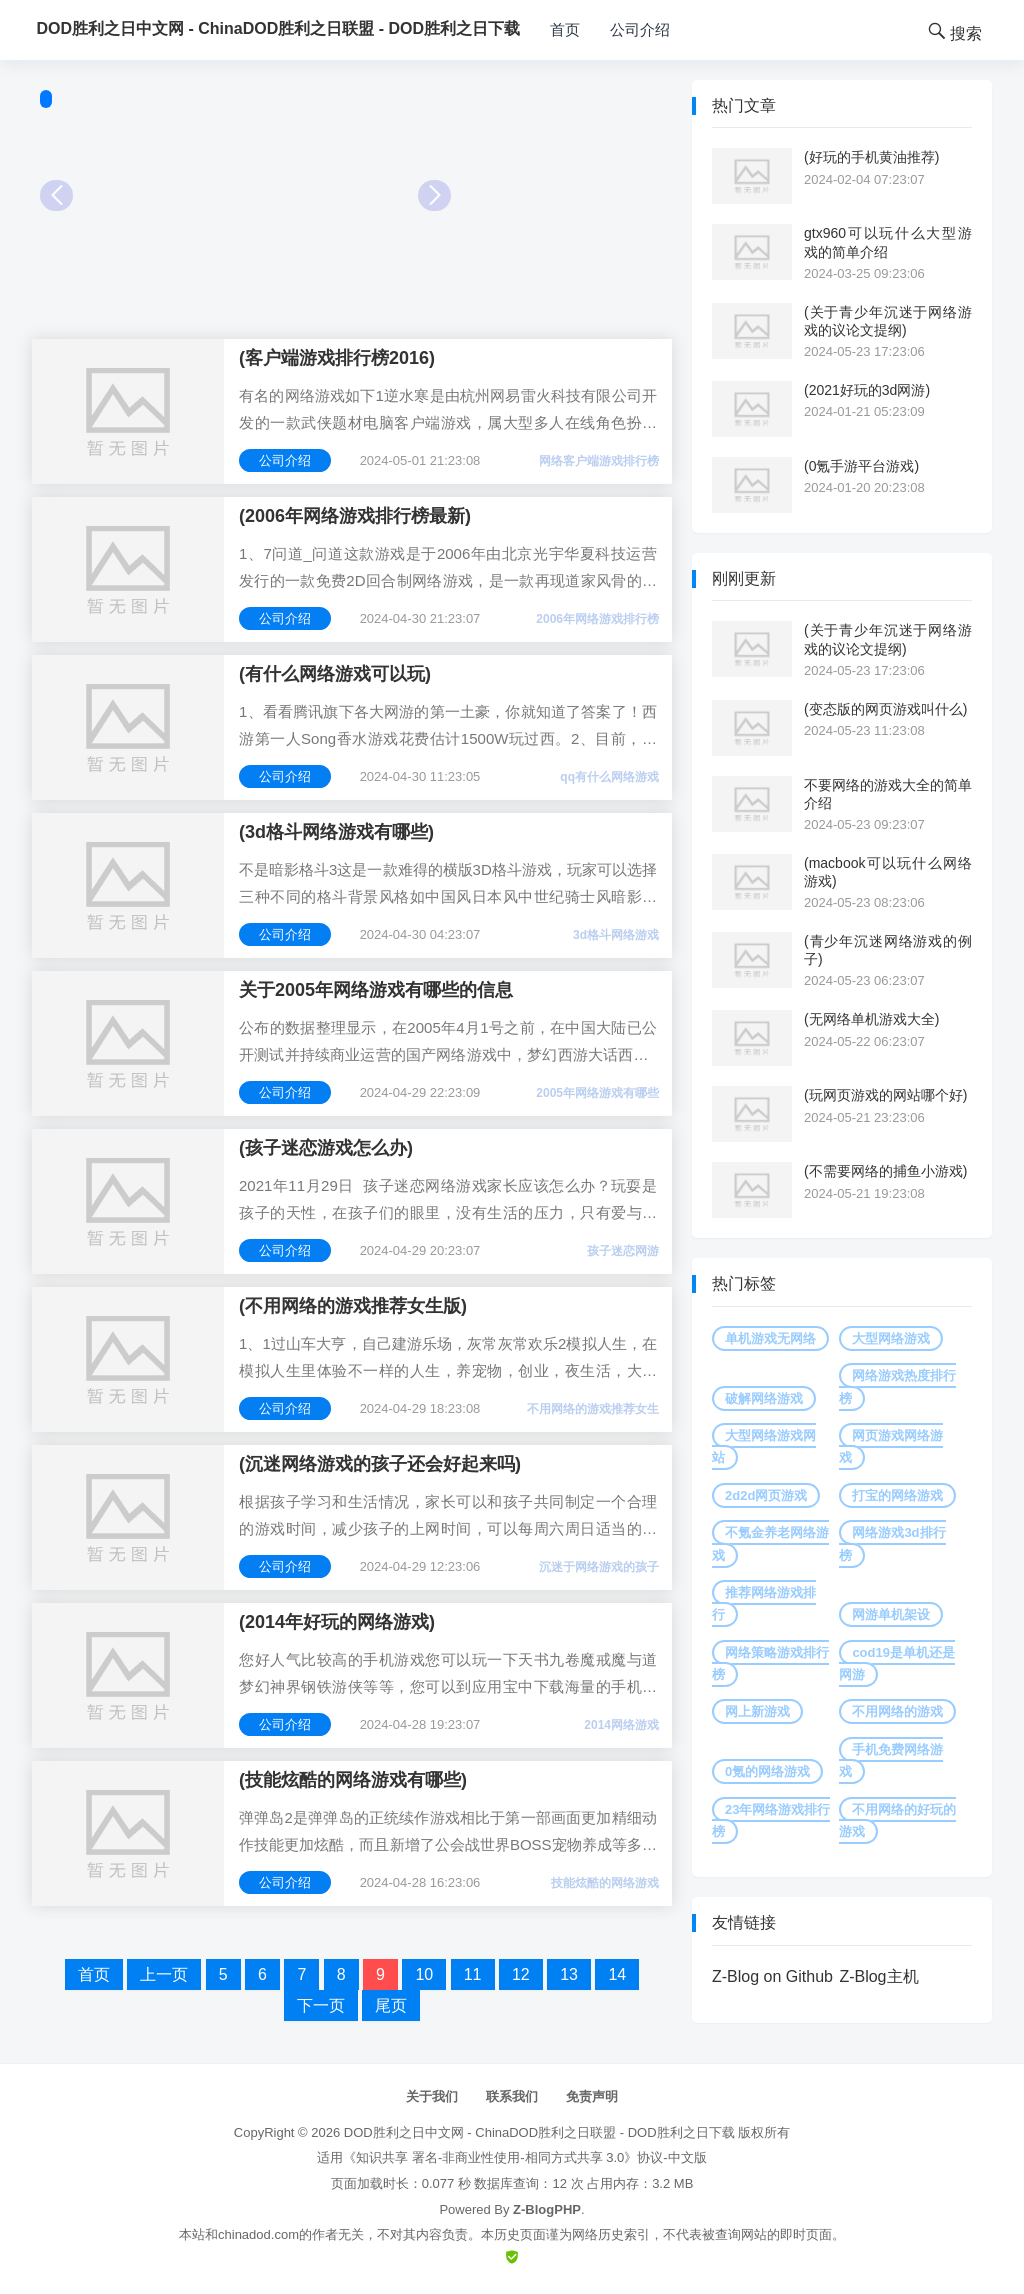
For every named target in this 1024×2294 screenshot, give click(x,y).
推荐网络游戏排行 (764, 1603)
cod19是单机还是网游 (897, 1663)
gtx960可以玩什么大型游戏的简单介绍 (888, 242)
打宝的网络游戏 (897, 1495)
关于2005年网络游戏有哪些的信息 (376, 990)
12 (521, 1974)
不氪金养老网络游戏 (770, 1543)
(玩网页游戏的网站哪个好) (885, 1095)
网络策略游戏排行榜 (770, 1663)
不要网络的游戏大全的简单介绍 (888, 794)
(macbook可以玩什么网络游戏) (888, 872)
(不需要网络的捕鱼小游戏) (885, 1171)
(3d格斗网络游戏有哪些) (336, 832)
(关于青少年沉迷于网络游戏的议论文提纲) (888, 321)
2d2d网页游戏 (766, 1495)
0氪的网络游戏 (767, 1771)
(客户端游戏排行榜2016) (337, 358)
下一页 (321, 2005)
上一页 (164, 1974)
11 (473, 1974)
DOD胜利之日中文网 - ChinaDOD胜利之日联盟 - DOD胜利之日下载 (539, 2132)
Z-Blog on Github (772, 1976)
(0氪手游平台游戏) (861, 466)
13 (569, 1974)
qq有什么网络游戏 (609, 777)
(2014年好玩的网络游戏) (337, 1622)
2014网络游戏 (621, 1725)
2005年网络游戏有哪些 (597, 1093)
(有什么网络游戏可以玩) (335, 674)
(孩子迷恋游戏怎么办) (326, 1148)
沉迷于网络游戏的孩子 (599, 1567)
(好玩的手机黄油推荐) (871, 157)
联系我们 (512, 2096)
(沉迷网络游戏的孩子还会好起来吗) (380, 1464)
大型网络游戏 (891, 1338)
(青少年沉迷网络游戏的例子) (888, 950)
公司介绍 (640, 29)
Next (434, 195)
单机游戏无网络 (770, 1338)
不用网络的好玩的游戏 (897, 1820)
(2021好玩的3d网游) (867, 390)
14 (617, 1974)
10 (424, 1974)
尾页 (391, 2005)
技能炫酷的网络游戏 (605, 1883)
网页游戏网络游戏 (891, 1446)
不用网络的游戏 (897, 1711)
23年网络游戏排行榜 (771, 1820)
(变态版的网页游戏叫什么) (885, 709)
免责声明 (592, 2096)
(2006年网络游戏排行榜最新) (355, 516)
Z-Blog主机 (878, 1976)
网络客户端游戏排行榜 (599, 461)
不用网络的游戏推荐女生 (593, 1409)
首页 (565, 29)
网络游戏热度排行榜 (897, 1386)
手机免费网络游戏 (891, 1760)
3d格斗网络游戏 (616, 935)
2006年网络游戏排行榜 (597, 619)
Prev (56, 195)
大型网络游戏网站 (764, 1446)
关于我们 (432, 2096)
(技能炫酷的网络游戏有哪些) (353, 1780)
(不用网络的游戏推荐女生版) (353, 1306)
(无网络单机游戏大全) (871, 1019)
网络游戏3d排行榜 (892, 1543)
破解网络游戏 (764, 1398)
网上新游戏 (757, 1711)
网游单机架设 (891, 1614)
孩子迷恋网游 (623, 1251)
